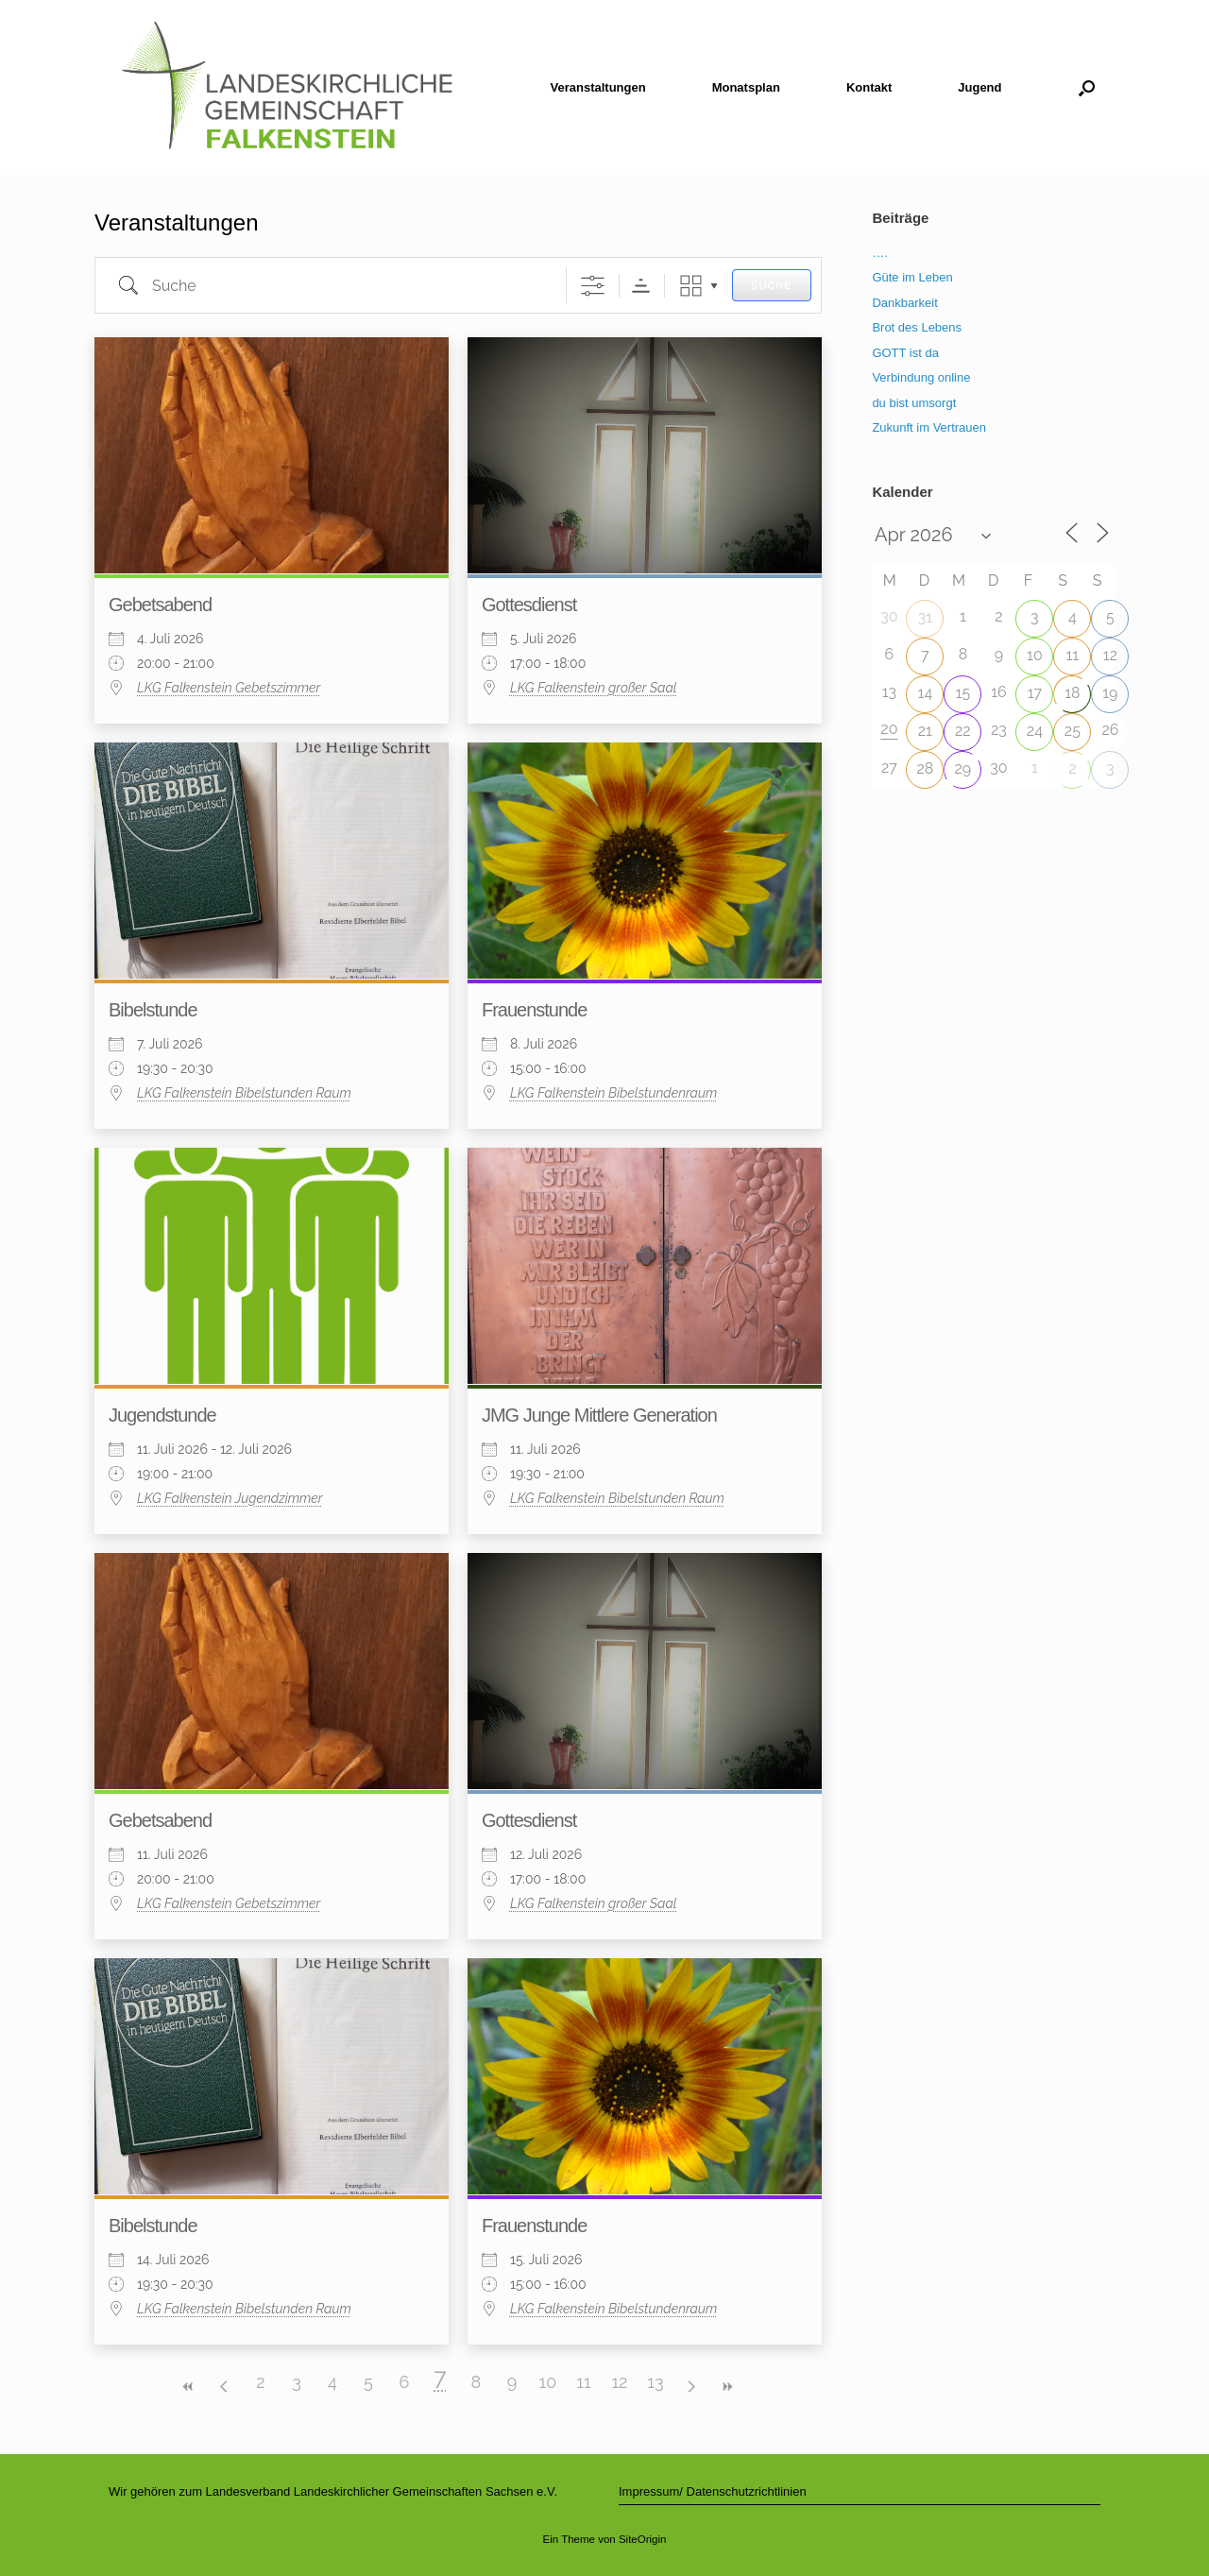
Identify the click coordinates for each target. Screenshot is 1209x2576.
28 (924, 768)
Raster (691, 286)
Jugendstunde (162, 1415)
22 (963, 731)
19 (1109, 693)
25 (1072, 731)
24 (1035, 731)
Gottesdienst (529, 604)
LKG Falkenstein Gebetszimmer (228, 687)
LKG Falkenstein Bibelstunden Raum (244, 1092)
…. (880, 253)
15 (963, 693)
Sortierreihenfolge (641, 286)
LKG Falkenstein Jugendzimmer (230, 1498)
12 (619, 2382)
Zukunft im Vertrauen (929, 427)
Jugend (979, 87)
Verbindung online (921, 377)
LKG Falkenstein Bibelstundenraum (613, 1092)
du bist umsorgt (914, 403)
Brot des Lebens (917, 327)
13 (655, 2382)
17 (1035, 693)
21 (925, 731)
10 (548, 2382)
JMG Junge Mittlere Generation (599, 1415)
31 (925, 617)
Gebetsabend (160, 604)
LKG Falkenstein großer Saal (593, 687)
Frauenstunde (534, 1009)
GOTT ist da (905, 353)
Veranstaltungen (598, 87)
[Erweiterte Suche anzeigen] (592, 286)
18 (1072, 693)
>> (727, 2386)
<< (189, 2386)
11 (583, 2382)
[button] (1087, 87)
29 (963, 768)
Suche (772, 286)
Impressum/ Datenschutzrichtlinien (713, 2491)
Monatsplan (746, 87)
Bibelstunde (153, 1009)
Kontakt (869, 87)
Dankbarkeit (904, 303)
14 (925, 693)
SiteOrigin (643, 2539)
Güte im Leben (912, 277)
